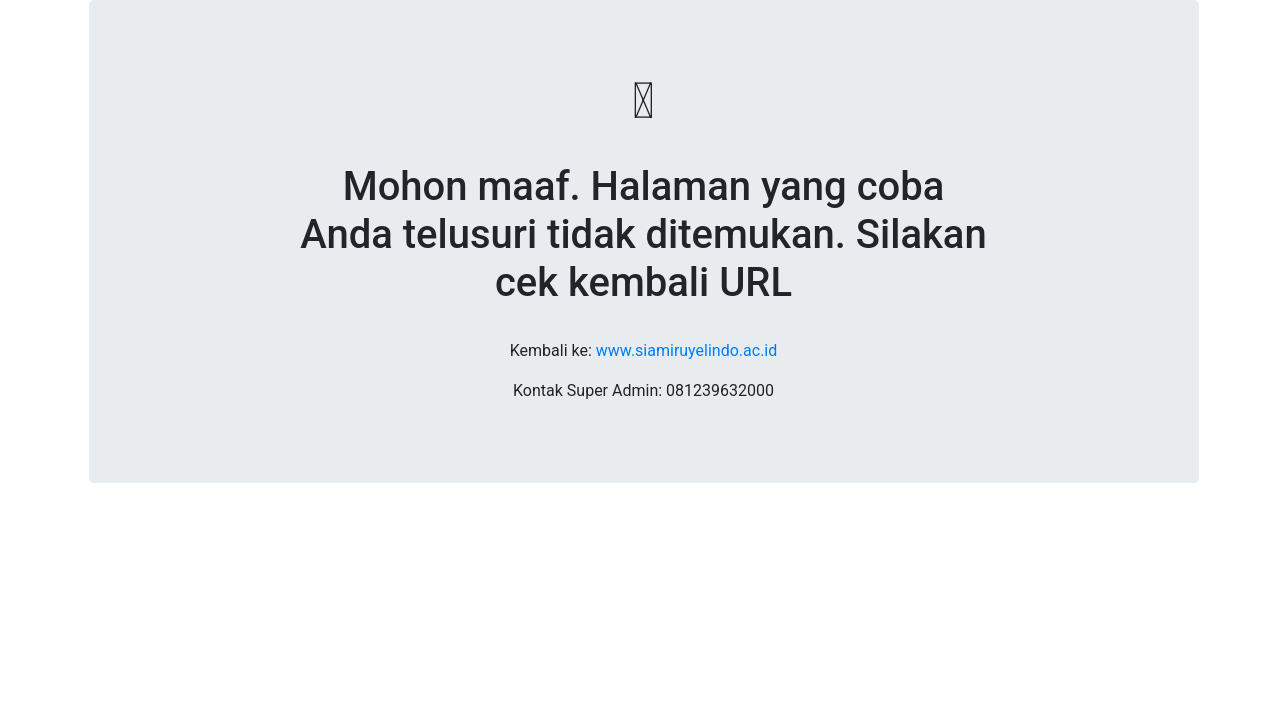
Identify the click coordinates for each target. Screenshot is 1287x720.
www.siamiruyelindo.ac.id (686, 350)
